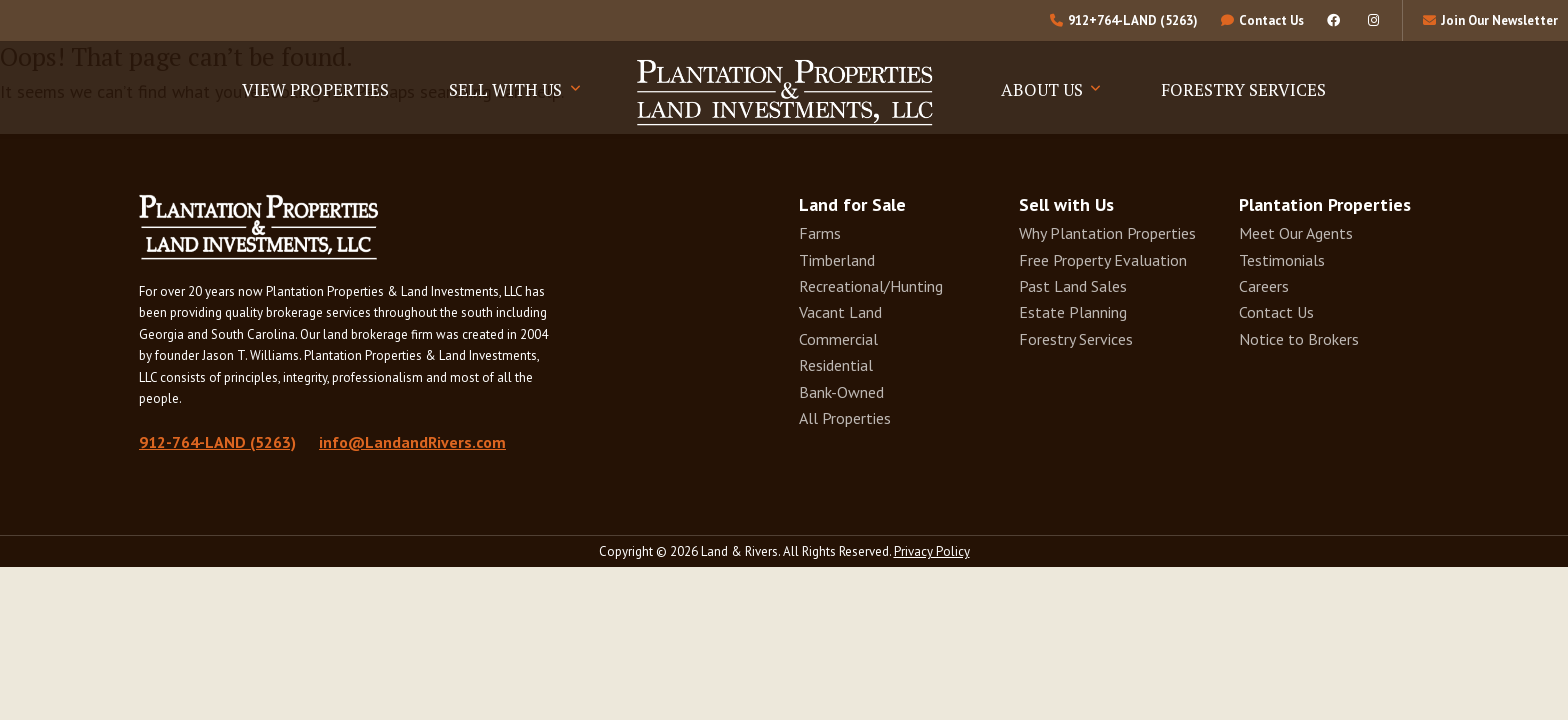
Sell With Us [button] (507, 89)
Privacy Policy (932, 551)
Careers (1264, 286)
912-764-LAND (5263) (217, 442)
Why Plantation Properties (1107, 233)
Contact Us (1276, 312)
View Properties (315, 89)
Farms (820, 233)
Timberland (837, 260)
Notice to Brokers (1299, 339)
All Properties (845, 418)
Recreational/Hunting (871, 286)
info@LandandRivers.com (412, 442)
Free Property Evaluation (1103, 260)
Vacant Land (840, 312)
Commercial (838, 339)
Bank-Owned (841, 392)
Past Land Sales (1073, 286)
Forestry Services (1243, 89)
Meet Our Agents (1296, 233)
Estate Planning (1073, 312)
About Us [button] (1044, 89)
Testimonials (1282, 260)
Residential (836, 365)
